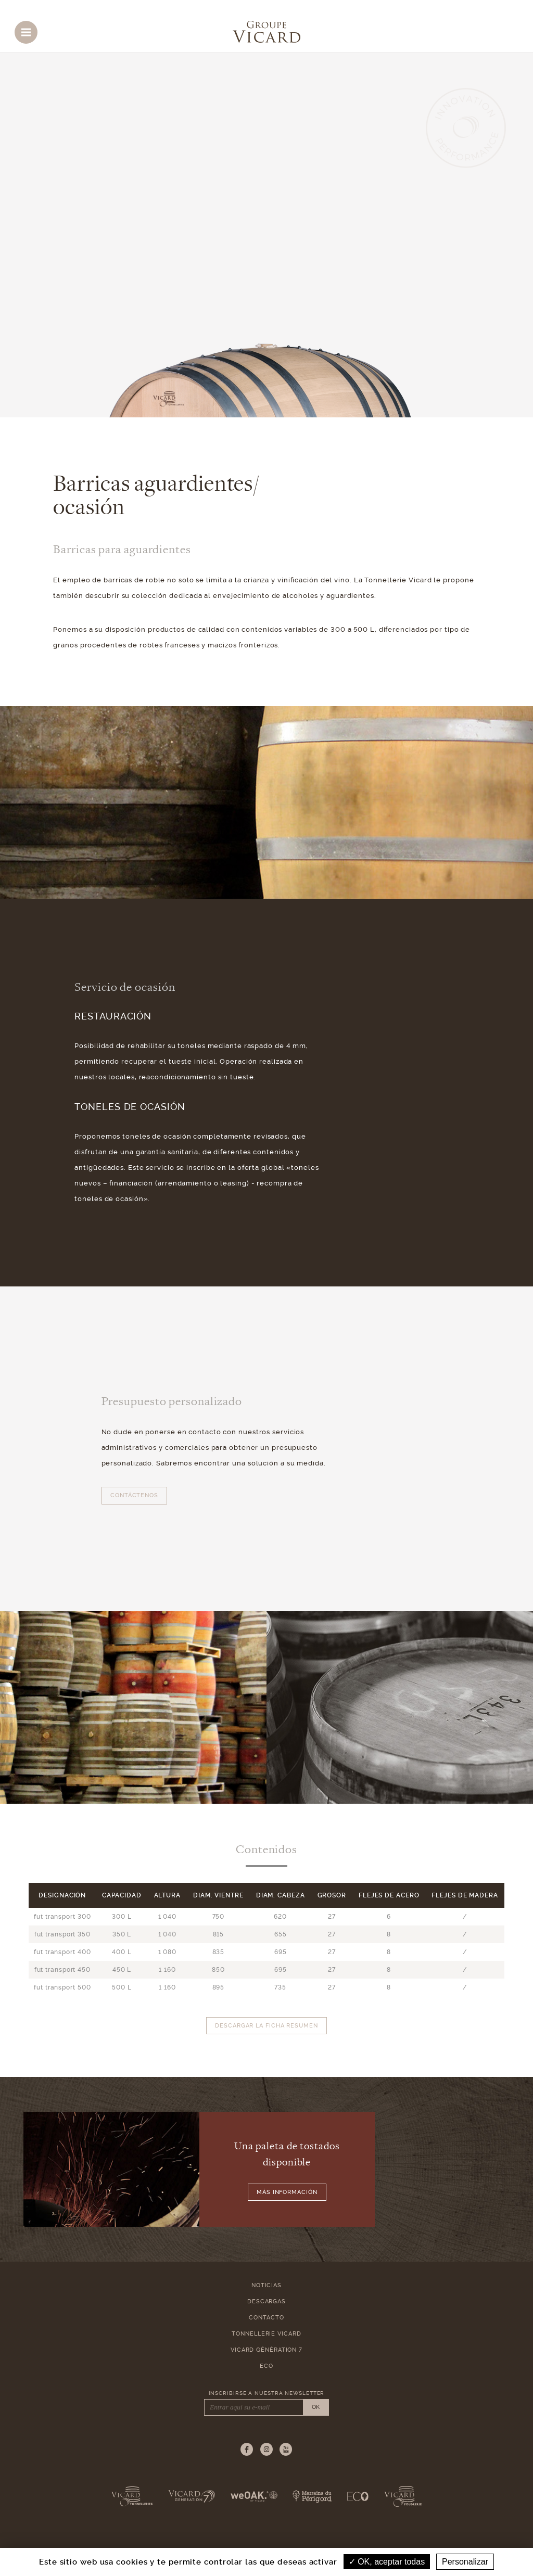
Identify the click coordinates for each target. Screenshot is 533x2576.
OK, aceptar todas (387, 2561)
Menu (29, 29)
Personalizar (465, 2561)
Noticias (266, 2285)
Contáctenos (134, 1495)
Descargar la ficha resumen (266, 2025)
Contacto (266, 2317)
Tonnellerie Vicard (266, 2333)
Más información (287, 2192)
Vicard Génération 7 (266, 2350)
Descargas (266, 2301)
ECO (266, 2366)
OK (316, 2407)
